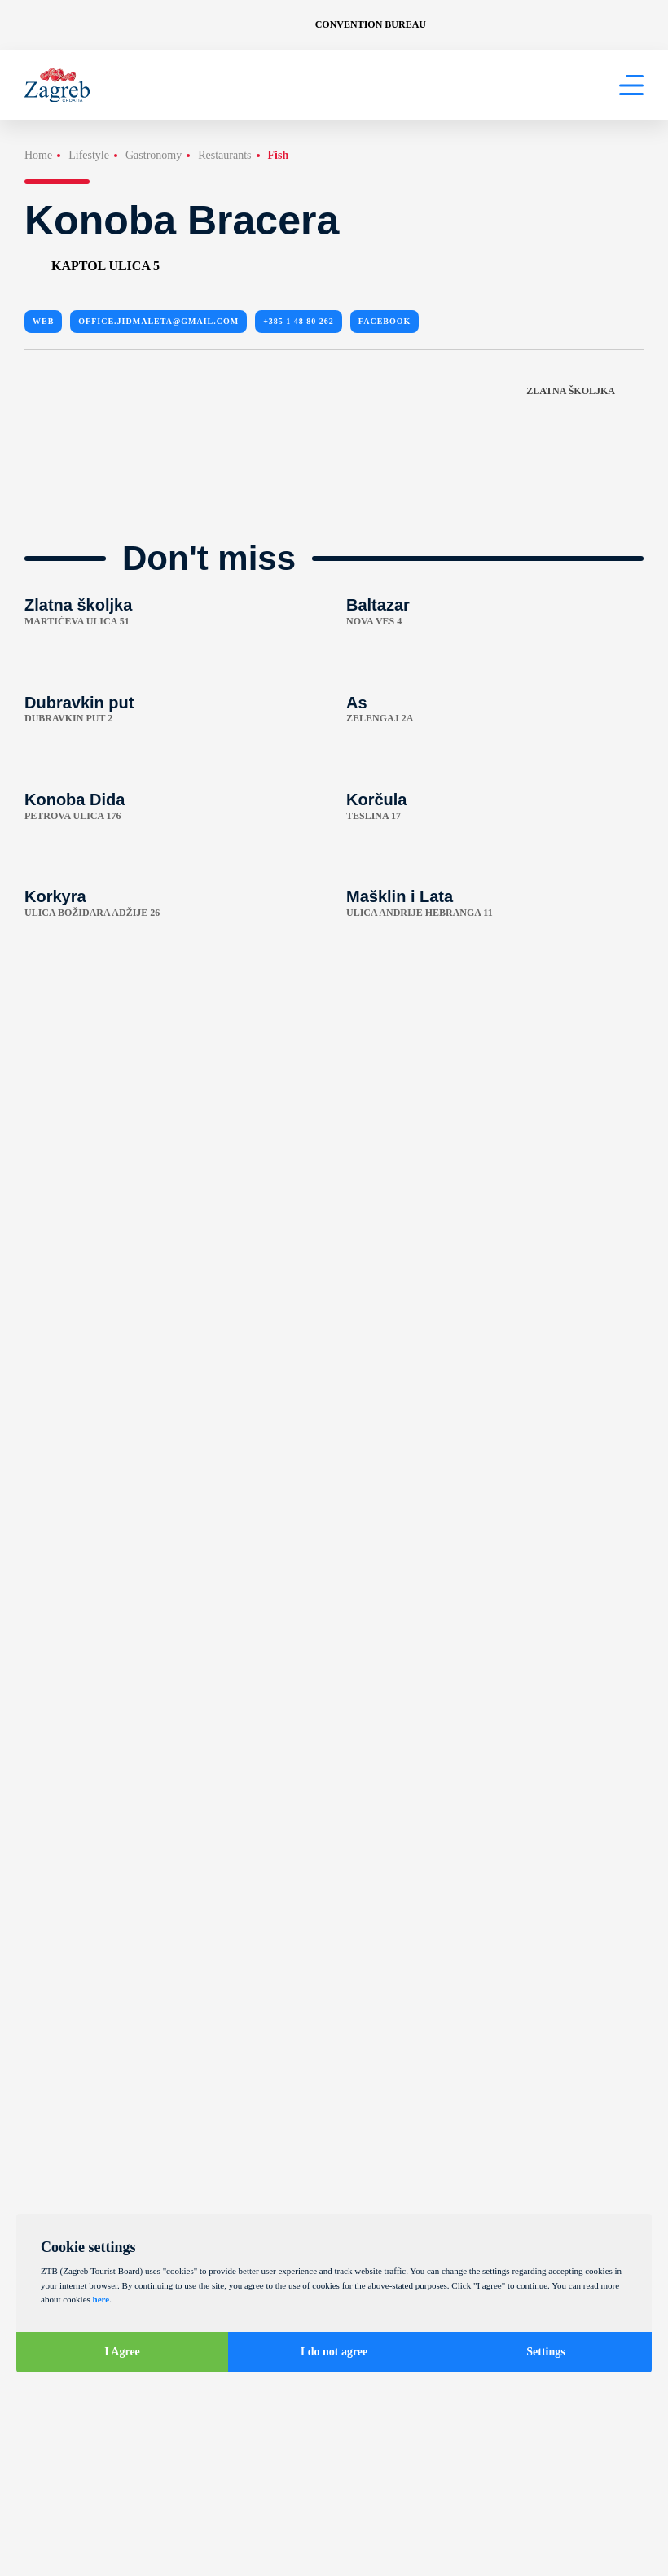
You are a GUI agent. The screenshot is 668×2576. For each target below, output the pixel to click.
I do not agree (334, 2352)
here (101, 2299)
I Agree (122, 2352)
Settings (545, 2352)
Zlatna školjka (585, 391)
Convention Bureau (370, 24)
